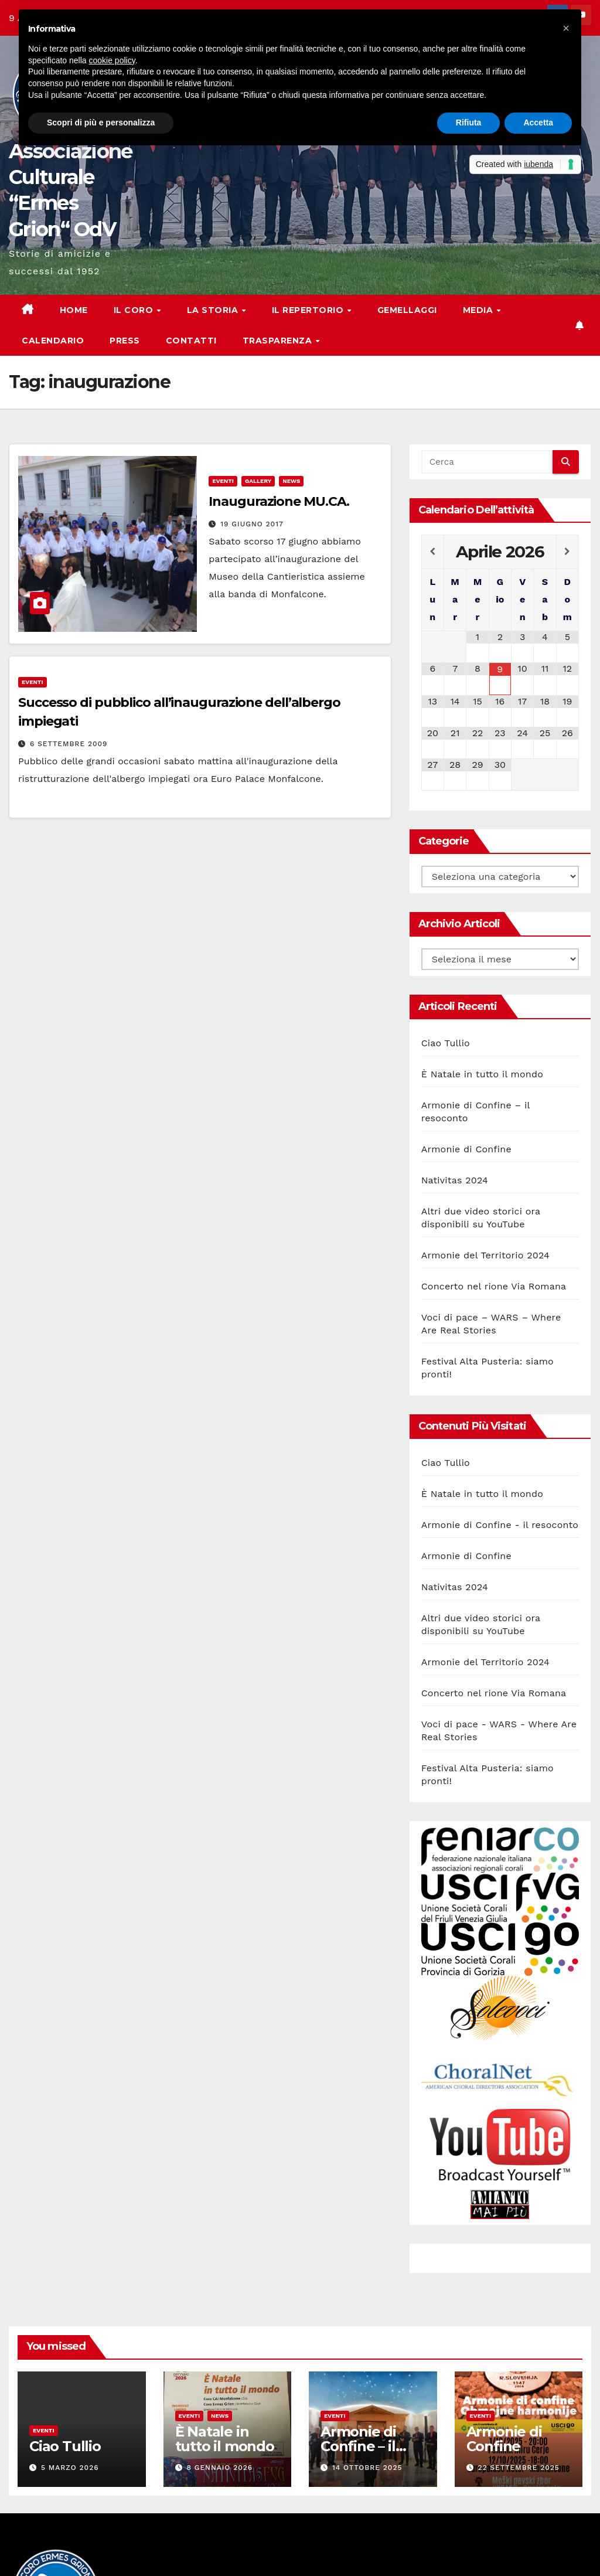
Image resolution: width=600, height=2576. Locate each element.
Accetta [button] (538, 122)
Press (125, 340)
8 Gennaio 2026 (219, 2467)
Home (74, 310)
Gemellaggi (407, 310)
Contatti (191, 340)
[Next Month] (567, 551)
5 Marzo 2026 (70, 2467)
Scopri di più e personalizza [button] (101, 122)
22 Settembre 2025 (518, 2467)
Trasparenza (279, 340)
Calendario (53, 340)
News (291, 481)
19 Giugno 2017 (252, 524)
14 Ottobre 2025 (367, 2467)
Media (479, 310)
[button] (566, 28)
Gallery (258, 481)
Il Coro (135, 310)
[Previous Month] (433, 551)
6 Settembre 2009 (69, 744)
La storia (214, 310)
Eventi (223, 481)
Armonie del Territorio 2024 (485, 1255)
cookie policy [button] (112, 60)
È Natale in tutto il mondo (482, 1074)
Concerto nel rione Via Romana (494, 1286)
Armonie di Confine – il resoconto (358, 2446)
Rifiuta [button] (469, 122)
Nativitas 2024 (454, 1180)
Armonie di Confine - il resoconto (500, 1524)
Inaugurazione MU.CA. (279, 501)
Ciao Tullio (445, 1043)
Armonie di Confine (466, 1149)
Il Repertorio (309, 310)
